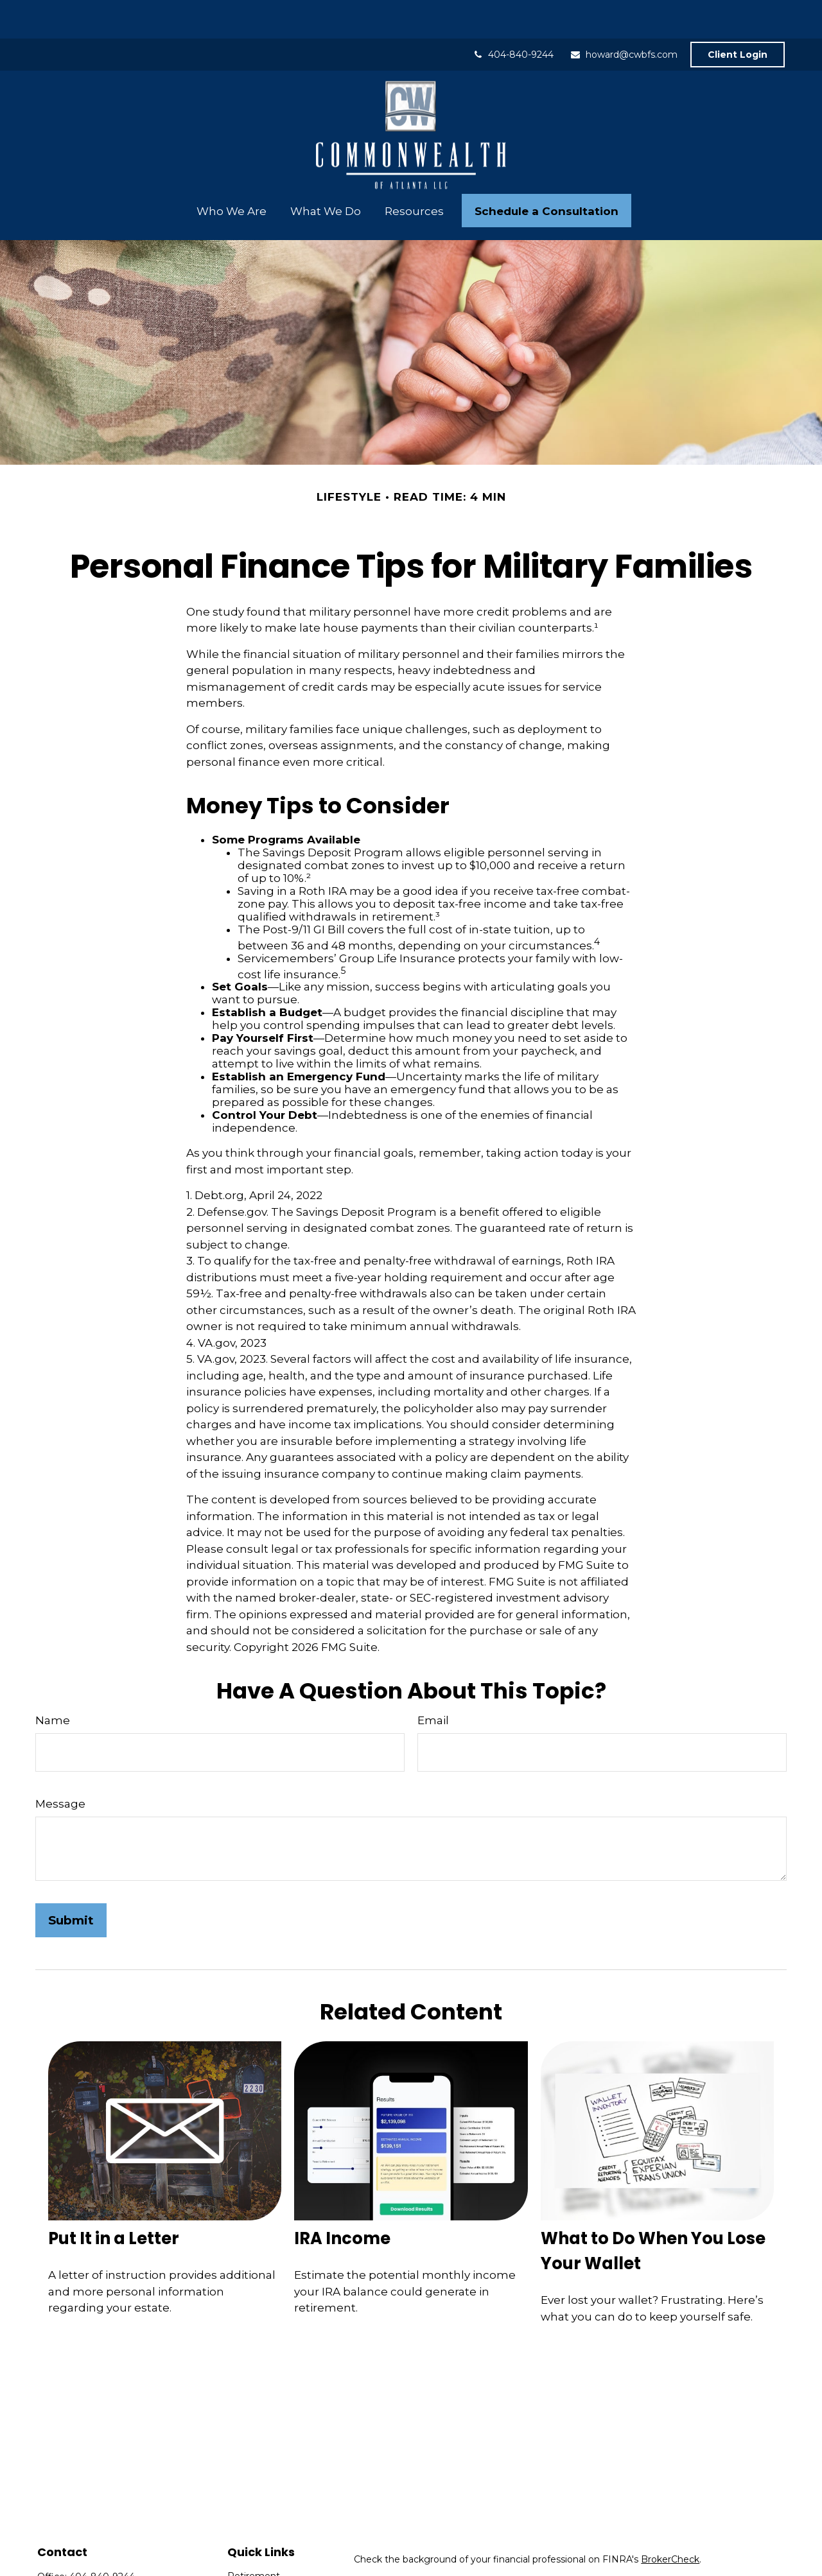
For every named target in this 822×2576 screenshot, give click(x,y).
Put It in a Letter (113, 2199)
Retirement (253, 2537)
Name (52, 1681)
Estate (242, 2567)
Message (60, 1765)
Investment (254, 2552)
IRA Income (342, 2199)
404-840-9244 (513, 16)
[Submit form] (71, 1882)
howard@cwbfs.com (624, 16)
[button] (231, 172)
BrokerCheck (670, 2521)
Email (433, 1681)
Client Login (737, 16)
